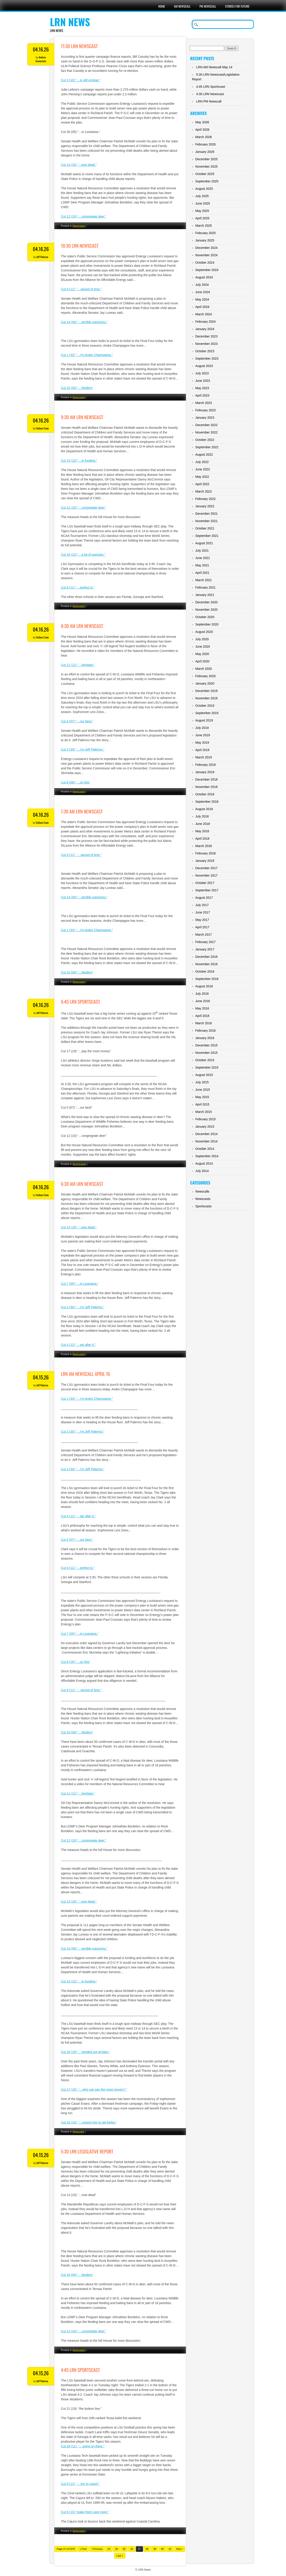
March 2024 (203, 314)
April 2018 (202, 838)
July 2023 (202, 373)
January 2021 (204, 595)
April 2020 (202, 661)
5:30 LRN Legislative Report (87, 2151)
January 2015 (204, 1126)
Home (161, 6)
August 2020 (204, 632)
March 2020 (203, 668)
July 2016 (202, 993)
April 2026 (202, 129)
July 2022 (202, 462)
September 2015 (207, 1067)
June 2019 (202, 735)
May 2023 (202, 388)
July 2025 (202, 196)
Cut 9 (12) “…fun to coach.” (80, 2484)
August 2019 (204, 720)
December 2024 (206, 248)
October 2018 (204, 794)
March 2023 (203, 403)
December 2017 (206, 868)
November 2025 (206, 166)
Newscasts (79, 225)
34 (116, 2549)
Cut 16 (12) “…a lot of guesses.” (83, 554)
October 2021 (204, 528)
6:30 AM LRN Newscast (82, 1183)
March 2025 (203, 225)
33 (108, 2549)
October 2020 (204, 617)
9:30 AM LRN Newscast (82, 417)
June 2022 (202, 469)
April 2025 (202, 218)
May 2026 (202, 122)
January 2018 (204, 860)
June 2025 (202, 203)
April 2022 (202, 484)
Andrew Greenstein (41, 59)
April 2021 (202, 572)
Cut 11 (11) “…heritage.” (78, 665)
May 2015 (202, 1097)
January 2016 (204, 1038)
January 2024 (204, 329)
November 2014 (206, 1141)
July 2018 (202, 816)
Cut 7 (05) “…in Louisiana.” (80, 1283)
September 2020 (207, 624)
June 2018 (202, 824)
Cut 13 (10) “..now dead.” (79, 1227)
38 (147, 2549)
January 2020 (204, 683)
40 (162, 2549)
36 (131, 2549)
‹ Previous (97, 2549)
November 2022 (206, 432)
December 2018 (206, 779)
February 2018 (205, 853)
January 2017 (204, 949)
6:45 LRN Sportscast (80, 1001)
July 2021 (202, 550)
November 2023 (206, 344)
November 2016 (206, 964)
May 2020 (202, 654)
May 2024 (202, 299)
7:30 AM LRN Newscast (82, 811)
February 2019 (205, 764)
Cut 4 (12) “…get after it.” (78, 1345)
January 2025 (204, 240)
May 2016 (202, 1008)
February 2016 (205, 1030)
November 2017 (206, 875)
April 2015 (202, 1104)
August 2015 (204, 1075)
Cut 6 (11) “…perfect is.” (78, 587)
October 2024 (204, 262)
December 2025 (206, 159)
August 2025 (204, 188)
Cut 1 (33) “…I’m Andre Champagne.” (87, 355)
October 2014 (204, 1148)
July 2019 (202, 728)
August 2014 (204, 1163)
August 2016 (204, 986)
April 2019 (202, 750)
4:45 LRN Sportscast (80, 2369)
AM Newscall (182, 6)
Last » (119, 2555)
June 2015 (202, 1089)
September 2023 (207, 358)
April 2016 (202, 1016)
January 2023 (204, 417)
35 (124, 2549)
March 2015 (203, 1112)
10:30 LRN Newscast (80, 245)
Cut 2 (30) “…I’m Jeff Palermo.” (82, 1307)
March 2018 (203, 846)
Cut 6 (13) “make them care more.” (85, 2512)
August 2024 (204, 277)
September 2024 (207, 270)
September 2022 (207, 447)
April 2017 (202, 927)
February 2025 (205, 233)
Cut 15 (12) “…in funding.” (79, 460)
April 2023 (202, 395)
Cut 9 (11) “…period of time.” (81, 289)
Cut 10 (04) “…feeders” (77, 388)
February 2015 (205, 1119)
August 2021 (204, 543)
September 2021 (207, 536)
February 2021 (205, 587)
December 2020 (206, 602)
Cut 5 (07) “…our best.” (77, 721)
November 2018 (206, 787)
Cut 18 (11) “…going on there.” (83, 2446)
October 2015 (204, 1060)
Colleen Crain (42, 428)
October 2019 (204, 705)
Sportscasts (79, 1164)
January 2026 (204, 152)
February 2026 (205, 144)
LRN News (70, 22)
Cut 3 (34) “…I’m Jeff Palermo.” (82, 749)
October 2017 (204, 883)
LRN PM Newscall (208, 101)
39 (154, 2549)
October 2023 (204, 351)
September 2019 (207, 713)
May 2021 (202, 565)
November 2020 (206, 609)
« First (83, 2549)
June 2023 (202, 380)
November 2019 (206, 698)
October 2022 (204, 440)
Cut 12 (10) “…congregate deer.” (83, 507)
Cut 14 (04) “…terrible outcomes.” (84, 322)
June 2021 (202, 558)
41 (170, 2549)
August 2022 (204, 454)
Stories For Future (237, 6)
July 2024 (202, 284)
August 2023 (204, 366)
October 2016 (204, 971)
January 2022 (204, 506)
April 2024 (202, 307)
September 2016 (207, 979)
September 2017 (207, 890)
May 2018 (202, 831)
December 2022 (206, 425)
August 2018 (204, 809)
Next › (179, 2549)
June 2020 (202, 646)
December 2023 (206, 336)
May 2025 (202, 211)
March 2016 (203, 1023)
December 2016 (206, 956)
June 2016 (202, 1001)
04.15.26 (41, 1377)
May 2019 (202, 742)
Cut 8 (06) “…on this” (75, 782)
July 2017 (202, 905)
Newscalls (78, 2131)
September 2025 (207, 181)
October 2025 (204, 174)
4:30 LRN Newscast (210, 94)
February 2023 (205, 410)
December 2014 (206, 1134)
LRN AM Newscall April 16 (85, 1373)
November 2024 (206, 255)
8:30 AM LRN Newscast (82, 625)
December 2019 (206, 691)
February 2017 (205, 942)
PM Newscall (208, 6)
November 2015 (206, 1052)
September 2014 (207, 1156)
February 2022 (205, 499)
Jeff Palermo (42, 257)
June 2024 (202, 292)
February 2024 (205, 321)
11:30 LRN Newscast (79, 46)
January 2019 (204, 772)
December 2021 (206, 513)
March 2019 (203, 757)
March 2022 (203, 491)
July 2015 (202, 1082)
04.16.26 (41, 49)
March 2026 (203, 137)
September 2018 (207, 801)
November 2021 (206, 521)
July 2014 (202, 1171)
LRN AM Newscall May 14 (214, 67)
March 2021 (203, 580)
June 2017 (202, 912)
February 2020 (205, 676)
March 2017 (203, 934)
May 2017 (202, 920)
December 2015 (206, 1045)
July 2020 (202, 639)
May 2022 (202, 476)
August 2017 (204, 897)
